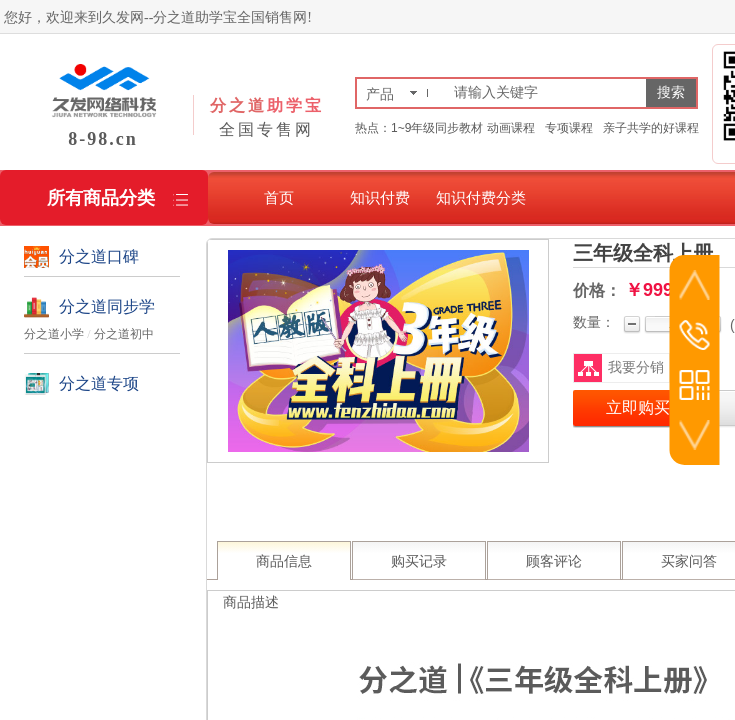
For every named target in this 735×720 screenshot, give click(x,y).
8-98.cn (103, 139)
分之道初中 (124, 334)
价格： (597, 290)
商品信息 (284, 561)
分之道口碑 (99, 256)
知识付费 (380, 197)
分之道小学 (54, 334)
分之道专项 (99, 383)
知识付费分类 (481, 197)
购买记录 (419, 561)
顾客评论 (554, 561)
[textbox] (546, 93)
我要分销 (636, 367)
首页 (279, 197)
